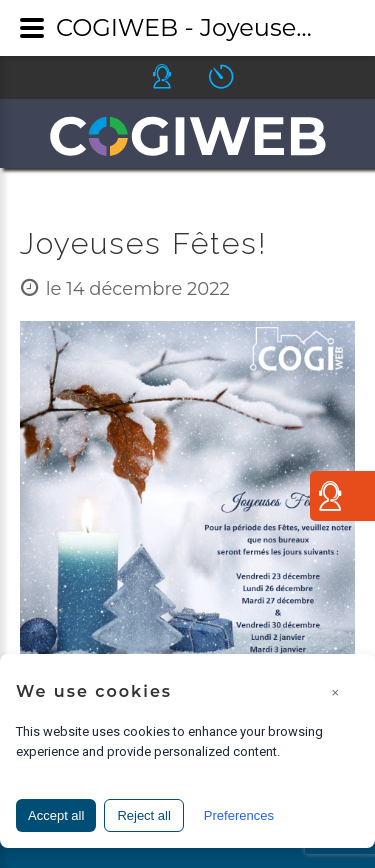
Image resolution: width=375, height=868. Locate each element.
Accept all (56, 815)
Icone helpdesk (180, 76)
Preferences (239, 815)
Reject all (143, 815)
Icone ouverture (239, 76)
